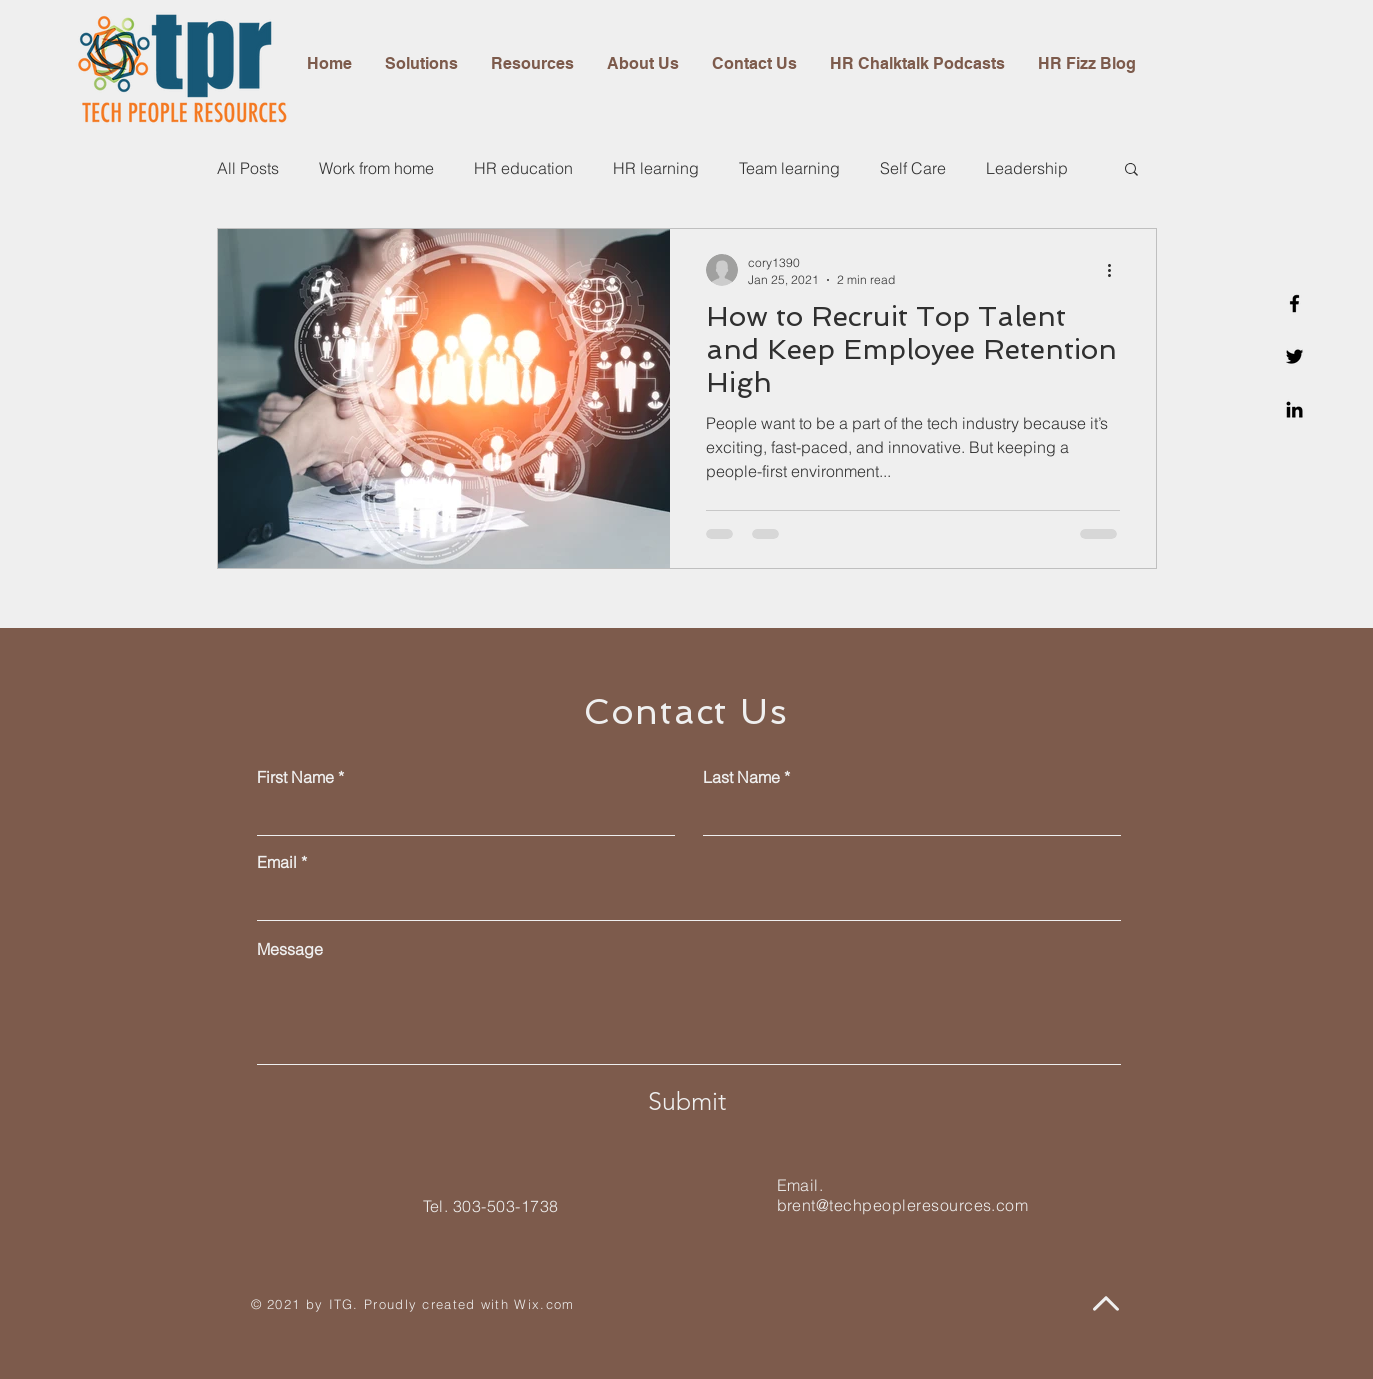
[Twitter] (1294, 356)
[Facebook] (1294, 303)
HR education (523, 168)
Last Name (741, 777)
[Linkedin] (1294, 409)
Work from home (376, 168)
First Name (295, 777)
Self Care (913, 168)
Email (277, 862)
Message (290, 949)
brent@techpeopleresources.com (903, 1205)
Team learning (789, 168)
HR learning (656, 168)
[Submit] (687, 1101)
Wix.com (544, 1304)
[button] (1131, 170)
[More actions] (1117, 270)
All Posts (248, 168)
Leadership (1027, 168)
